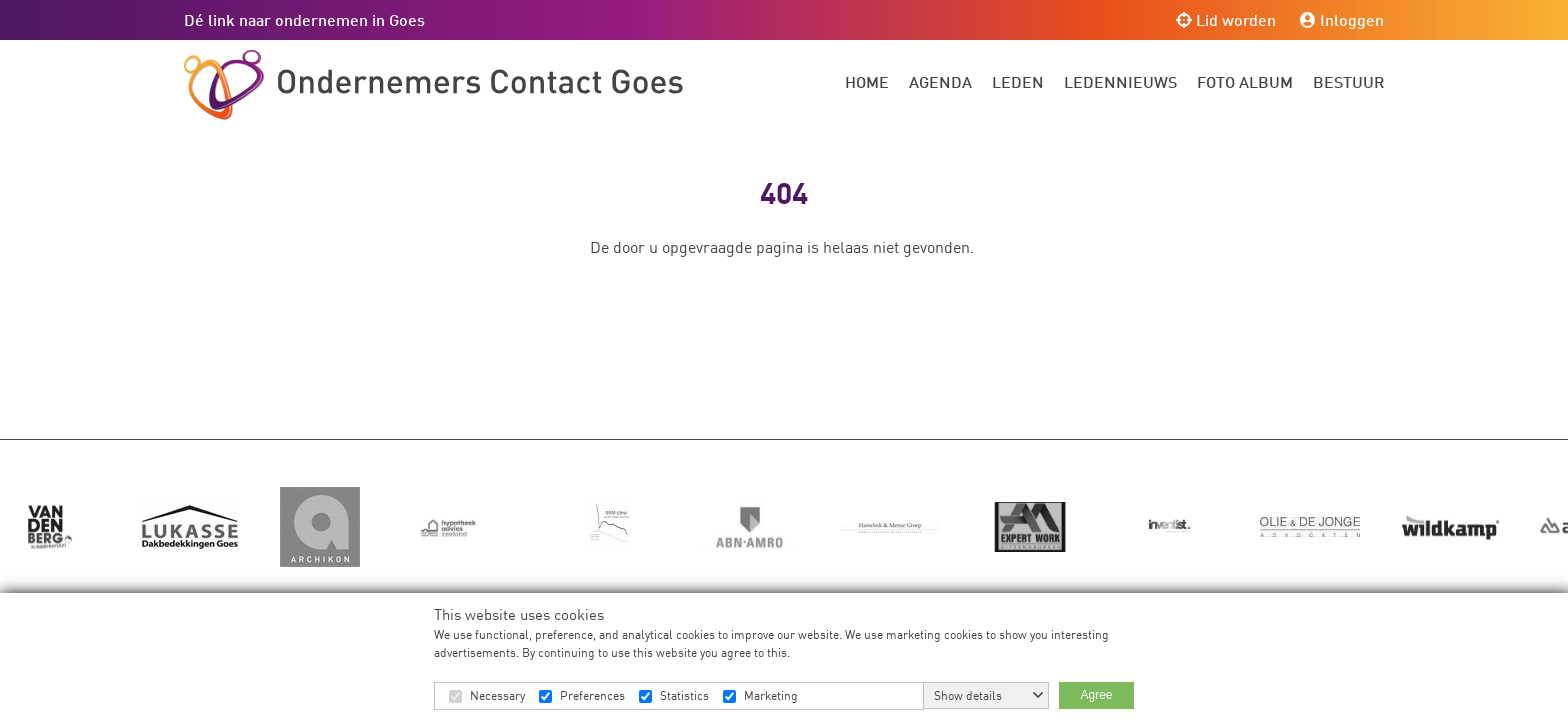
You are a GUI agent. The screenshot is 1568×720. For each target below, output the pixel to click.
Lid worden (1226, 19)
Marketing (771, 695)
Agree (1096, 695)
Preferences (592, 695)
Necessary (497, 695)
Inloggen (1342, 19)
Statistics (684, 695)
